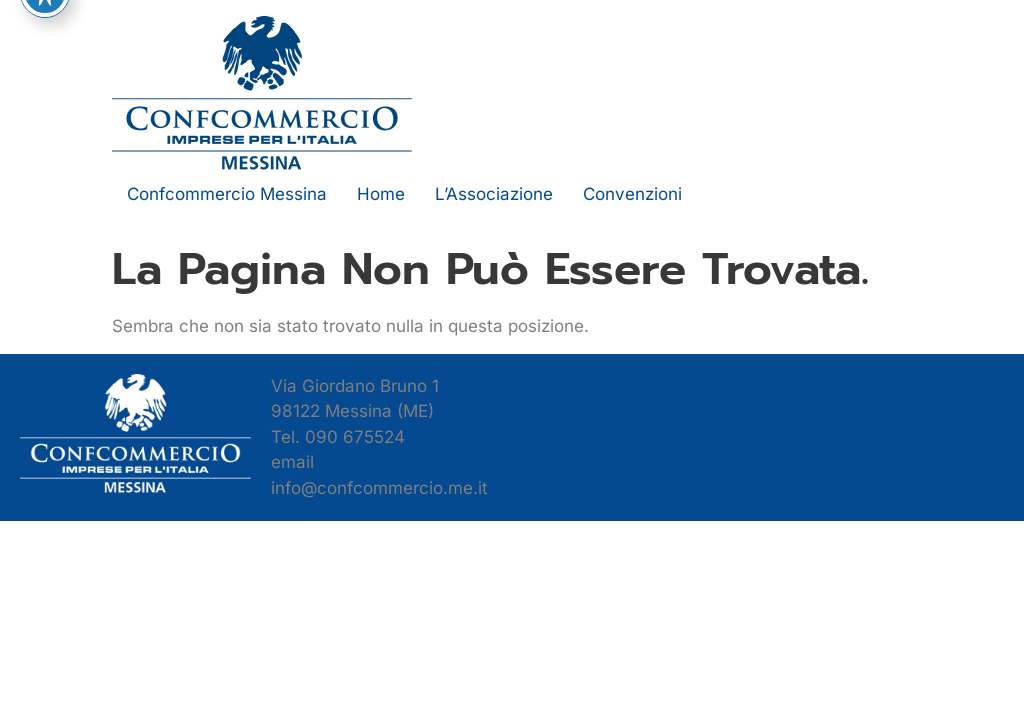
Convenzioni (632, 194)
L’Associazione (494, 194)
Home (381, 194)
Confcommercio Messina (227, 194)
